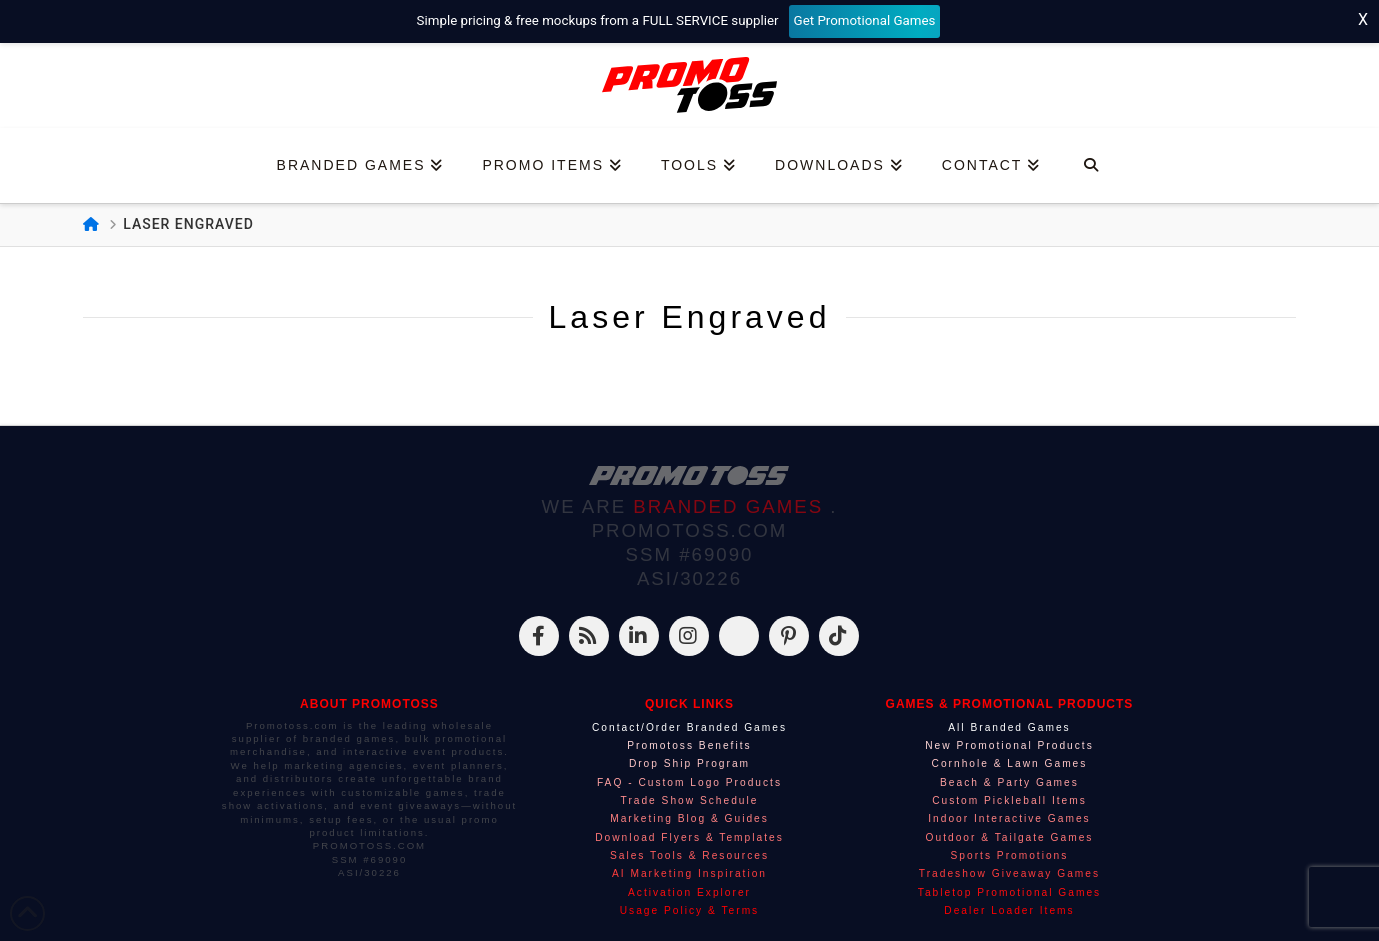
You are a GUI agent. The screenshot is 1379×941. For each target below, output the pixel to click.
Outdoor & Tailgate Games (1010, 837)
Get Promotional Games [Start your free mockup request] (865, 20)
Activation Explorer (689, 892)
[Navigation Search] (1090, 165)
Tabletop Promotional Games (1009, 892)
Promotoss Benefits (689, 745)
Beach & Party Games (1009, 782)
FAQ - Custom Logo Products (689, 782)
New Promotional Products (1009, 745)
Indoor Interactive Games (1009, 818)
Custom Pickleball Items (1009, 800)
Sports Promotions (1010, 855)
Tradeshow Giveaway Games (1009, 873)
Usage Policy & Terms (689, 910)
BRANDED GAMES (731, 506)
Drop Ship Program (689, 763)
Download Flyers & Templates (689, 837)
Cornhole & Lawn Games (1010, 763)
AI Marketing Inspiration (689, 873)
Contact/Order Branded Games (689, 727)
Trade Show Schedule (690, 800)
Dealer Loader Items (1009, 910)
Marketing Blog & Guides (689, 818)
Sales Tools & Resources (689, 855)
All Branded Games (1009, 727)
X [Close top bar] (1363, 19)
